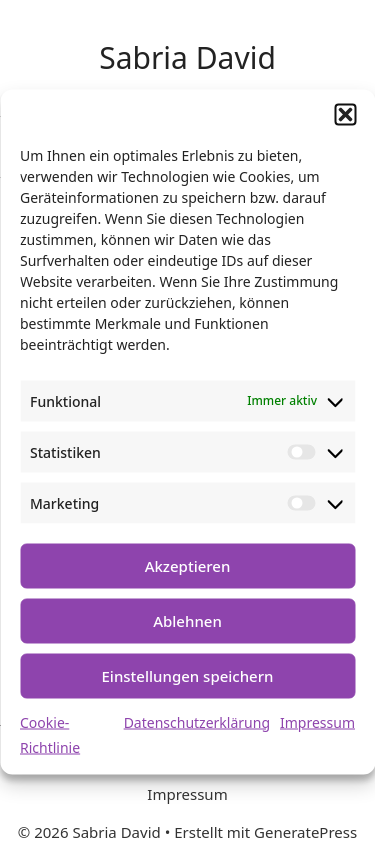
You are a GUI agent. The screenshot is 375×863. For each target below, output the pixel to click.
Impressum (317, 721)
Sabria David (187, 57)
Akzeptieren (188, 566)
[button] (345, 114)
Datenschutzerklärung (197, 721)
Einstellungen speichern (188, 676)
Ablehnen (187, 621)
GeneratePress (305, 832)
